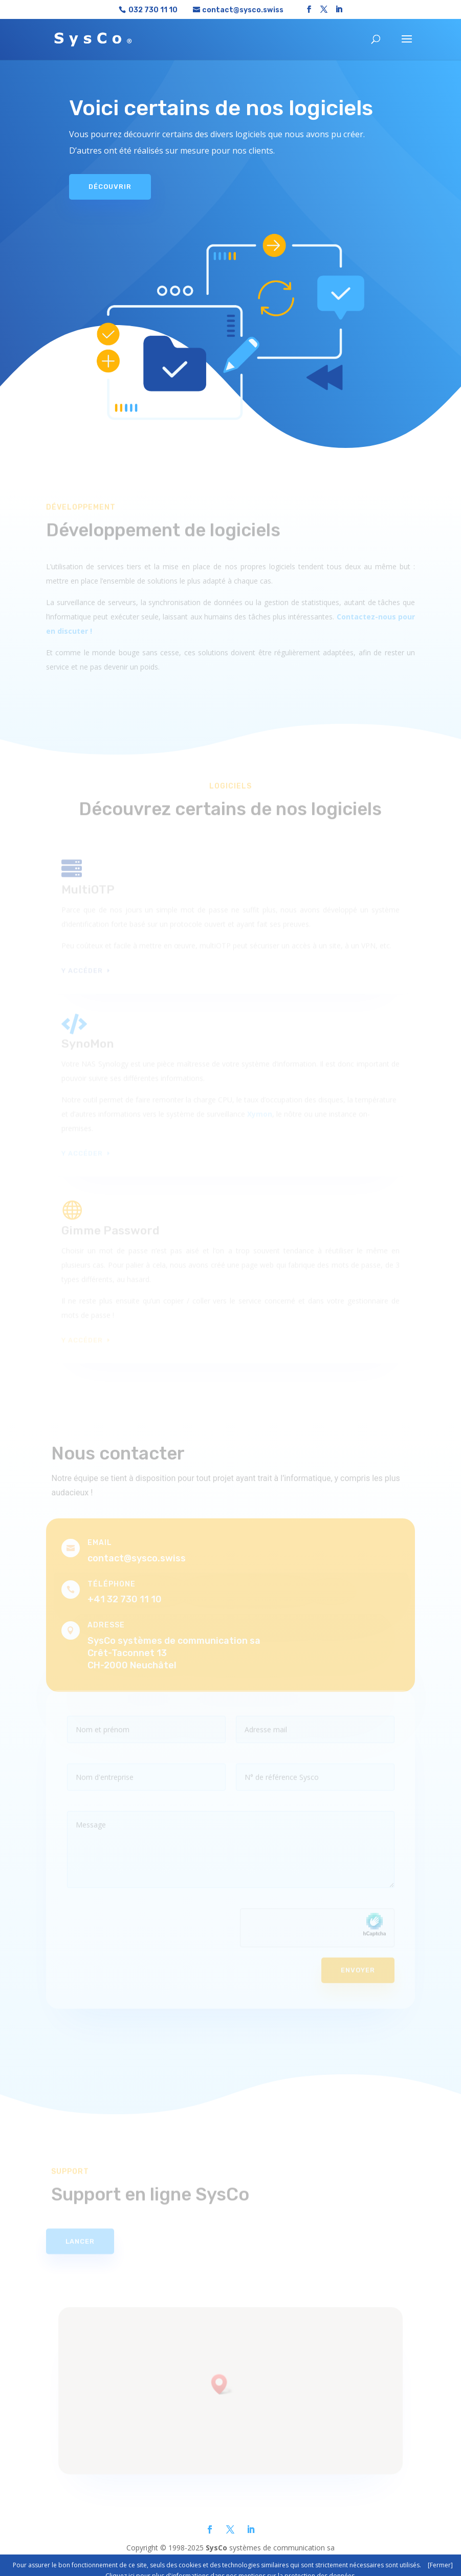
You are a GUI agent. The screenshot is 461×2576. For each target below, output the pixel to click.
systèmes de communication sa (270, 2547)
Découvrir (110, 182)
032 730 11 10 (153, 10)
